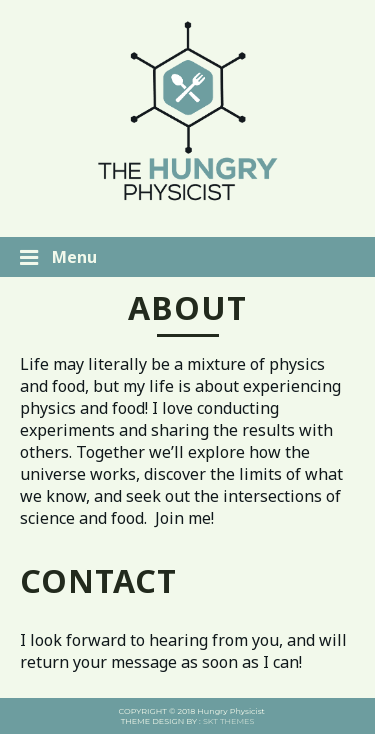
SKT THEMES (228, 721)
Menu (58, 257)
